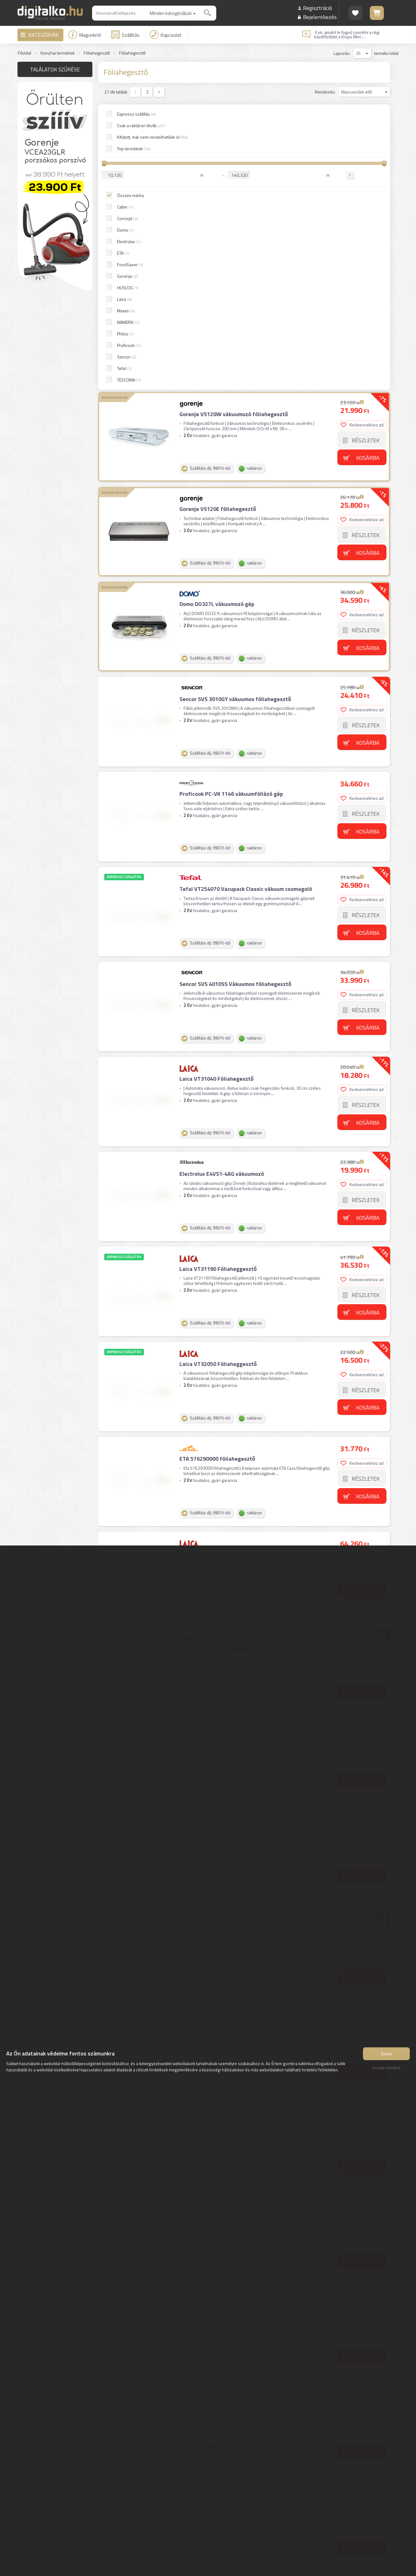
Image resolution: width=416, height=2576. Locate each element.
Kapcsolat (166, 34)
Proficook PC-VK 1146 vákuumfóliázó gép (230, 496)
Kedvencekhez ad (362, 136)
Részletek (366, 152)
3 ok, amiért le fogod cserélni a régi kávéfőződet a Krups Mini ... (346, 34)
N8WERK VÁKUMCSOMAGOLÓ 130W (223, 1422)
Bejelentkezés (320, 17)
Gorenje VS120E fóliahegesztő (217, 218)
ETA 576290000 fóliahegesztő (217, 1144)
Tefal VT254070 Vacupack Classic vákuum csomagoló (245, 588)
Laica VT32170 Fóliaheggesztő (217, 1329)
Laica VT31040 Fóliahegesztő (216, 774)
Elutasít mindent (386, 2070)
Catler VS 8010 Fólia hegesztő (217, 1514)
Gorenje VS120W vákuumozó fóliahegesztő (233, 126)
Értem (386, 2055)
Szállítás (125, 34)
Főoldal (24, 53)
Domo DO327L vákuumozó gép (216, 311)
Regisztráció (317, 8)
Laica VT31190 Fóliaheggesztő (217, 959)
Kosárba (368, 169)
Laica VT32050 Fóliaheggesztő (217, 1051)
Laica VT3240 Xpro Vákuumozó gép (222, 1237)
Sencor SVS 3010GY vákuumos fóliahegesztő (235, 403)
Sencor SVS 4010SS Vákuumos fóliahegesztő (235, 681)
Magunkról (84, 34)
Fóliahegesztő (97, 53)
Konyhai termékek (58, 53)
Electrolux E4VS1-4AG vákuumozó (221, 866)
